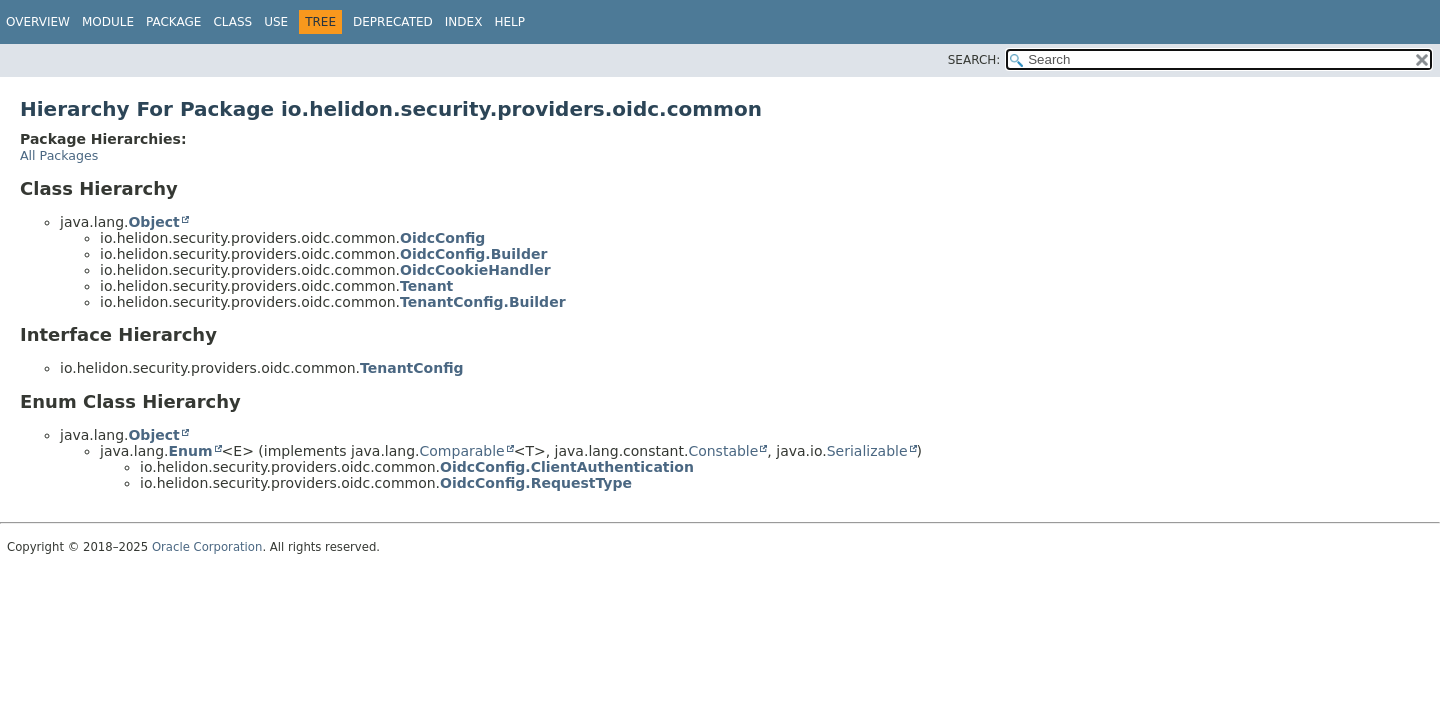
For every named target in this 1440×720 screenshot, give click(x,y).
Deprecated (393, 22)
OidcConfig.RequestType (536, 483)
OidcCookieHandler (475, 270)
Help (509, 22)
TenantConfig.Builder (483, 302)
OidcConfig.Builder (473, 254)
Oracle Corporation (207, 547)
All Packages (59, 155)
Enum (190, 451)
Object (153, 222)
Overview (38, 22)
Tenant (426, 286)
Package (173, 22)
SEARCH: (974, 60)
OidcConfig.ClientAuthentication (567, 467)
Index (464, 22)
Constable (723, 451)
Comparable (462, 451)
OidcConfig (442, 238)
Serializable (867, 451)
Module (108, 22)
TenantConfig (412, 368)
